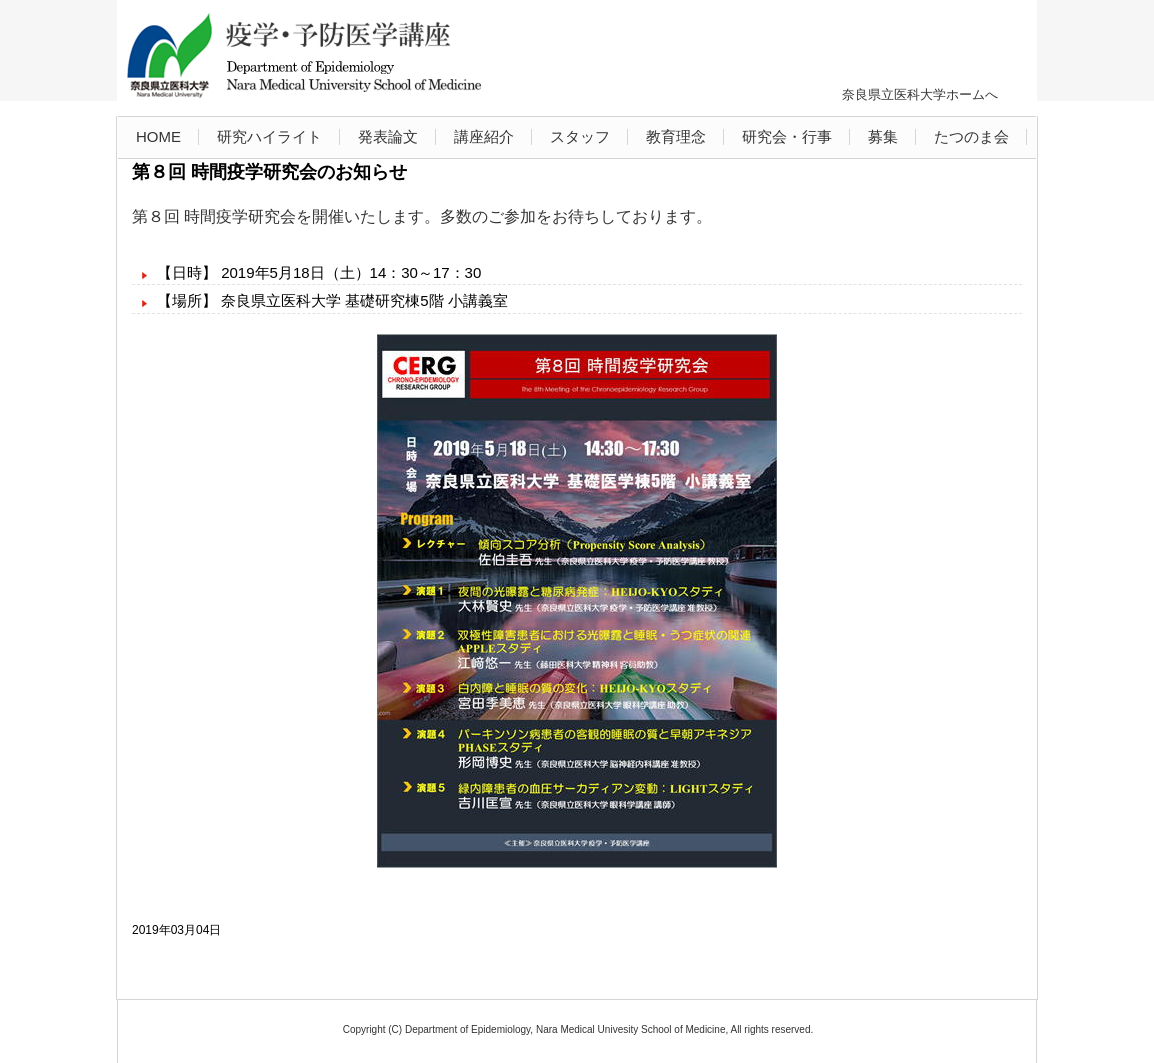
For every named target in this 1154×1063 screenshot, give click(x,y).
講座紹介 (484, 136)
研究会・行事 (787, 136)
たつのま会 (971, 136)
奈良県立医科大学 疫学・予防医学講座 (309, 55)
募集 (883, 136)
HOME (158, 136)
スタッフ (580, 136)
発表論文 (388, 136)
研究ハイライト (269, 136)
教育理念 (676, 136)
